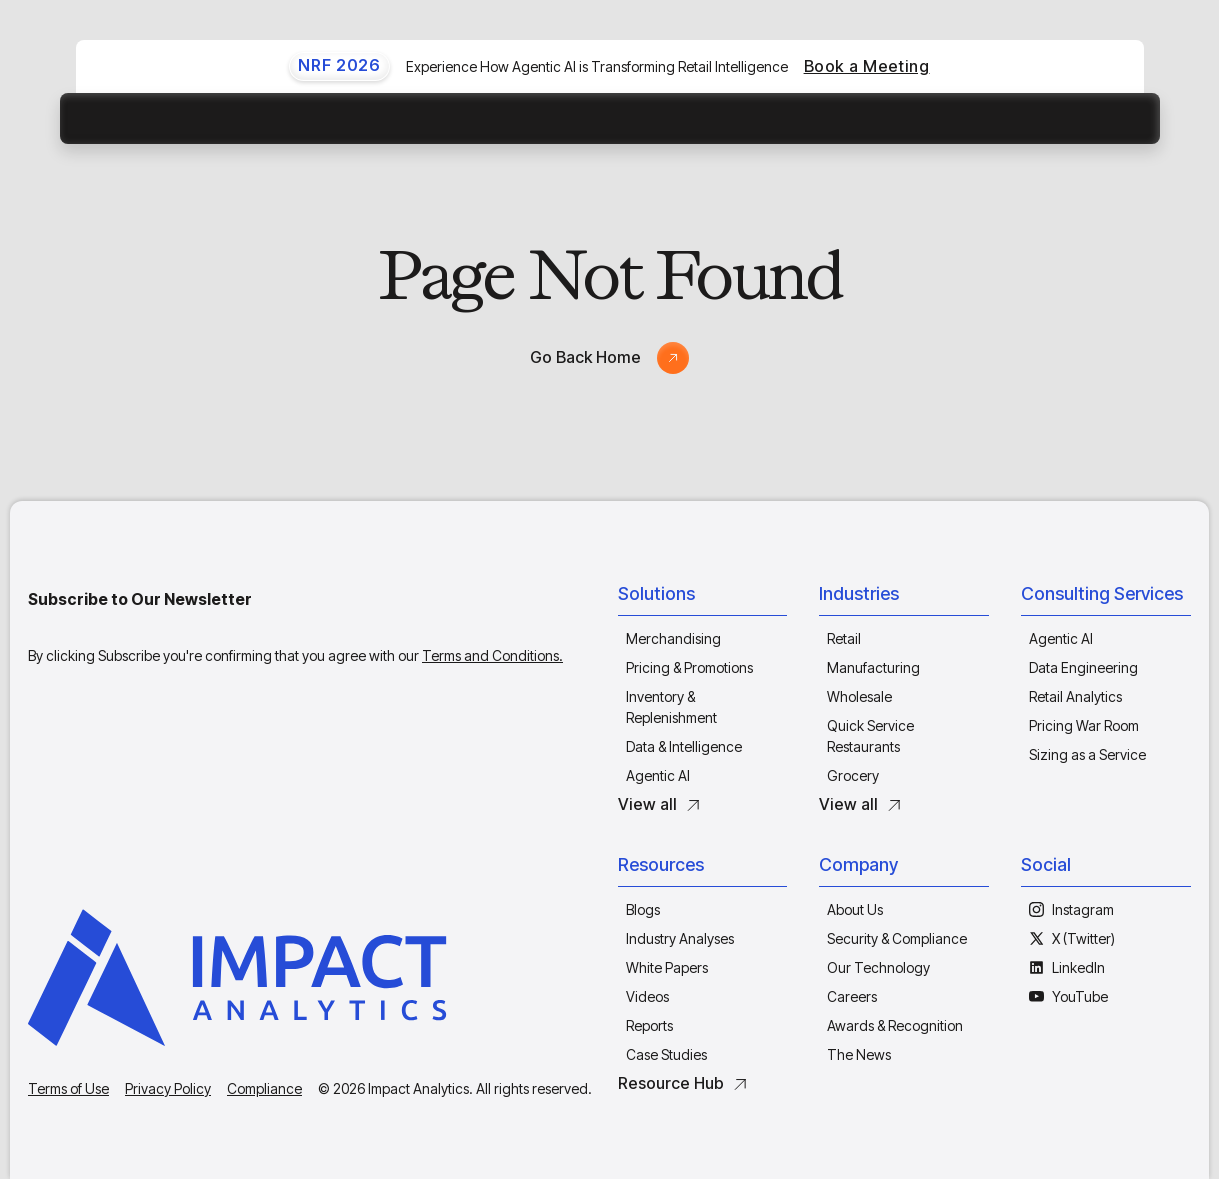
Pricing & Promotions (689, 667)
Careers (852, 996)
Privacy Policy (168, 1088)
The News (859, 1054)
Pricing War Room (1084, 725)
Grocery (853, 775)
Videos (647, 996)
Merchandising (673, 638)
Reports (649, 1025)
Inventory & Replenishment (671, 707)
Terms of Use (68, 1088)
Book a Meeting (867, 66)
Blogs (643, 909)
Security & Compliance (897, 938)
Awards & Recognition (895, 1025)
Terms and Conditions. (492, 655)
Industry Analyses (680, 938)
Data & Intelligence (684, 746)
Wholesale (859, 696)
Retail (844, 638)
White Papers (667, 967)
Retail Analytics (1075, 696)
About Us (855, 909)
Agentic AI (658, 775)
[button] (703, 599)
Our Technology (878, 967)
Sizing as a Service (1087, 754)
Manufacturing (873, 667)
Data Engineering (1083, 667)
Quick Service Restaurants (870, 736)
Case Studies (666, 1054)
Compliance (264, 1088)
